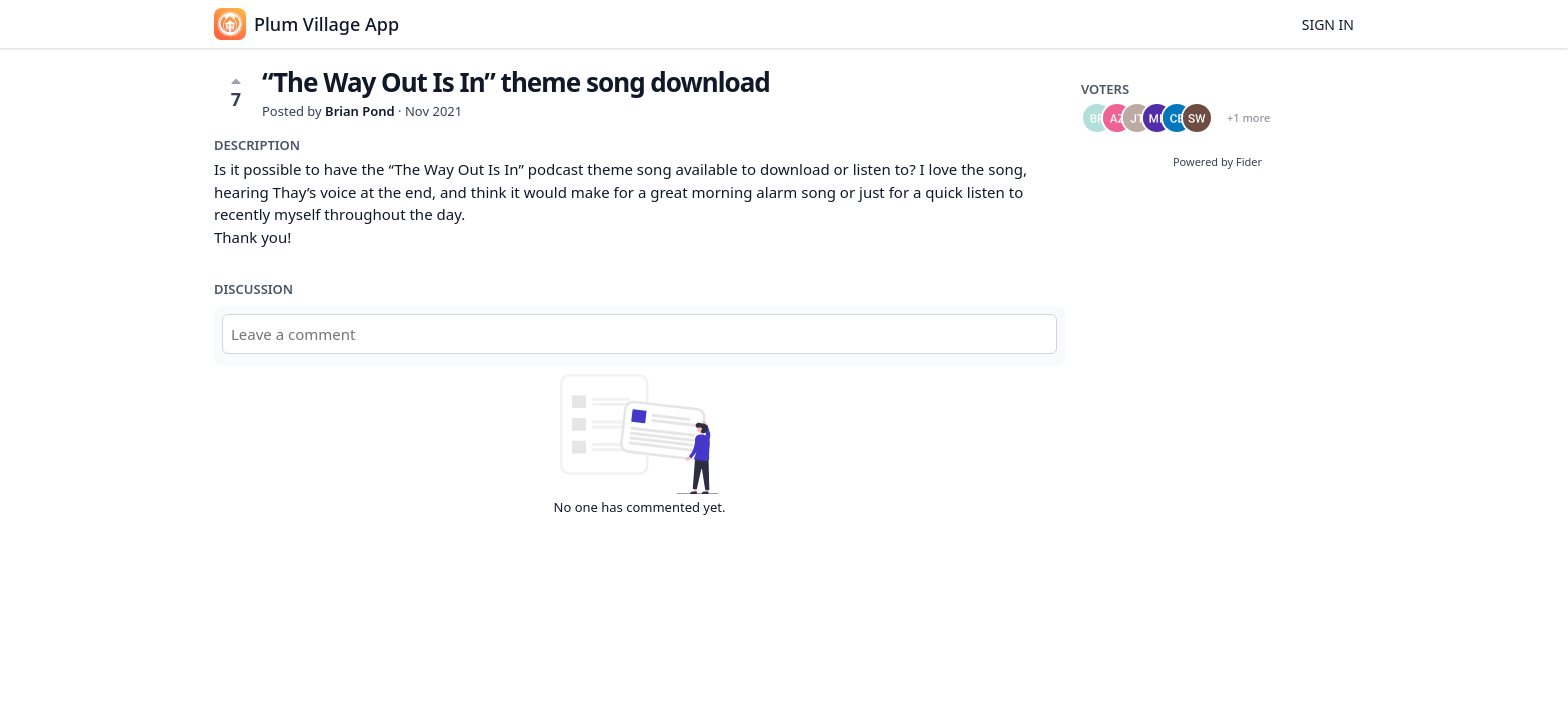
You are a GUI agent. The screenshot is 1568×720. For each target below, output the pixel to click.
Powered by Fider (1217, 161)
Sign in (1328, 24)
